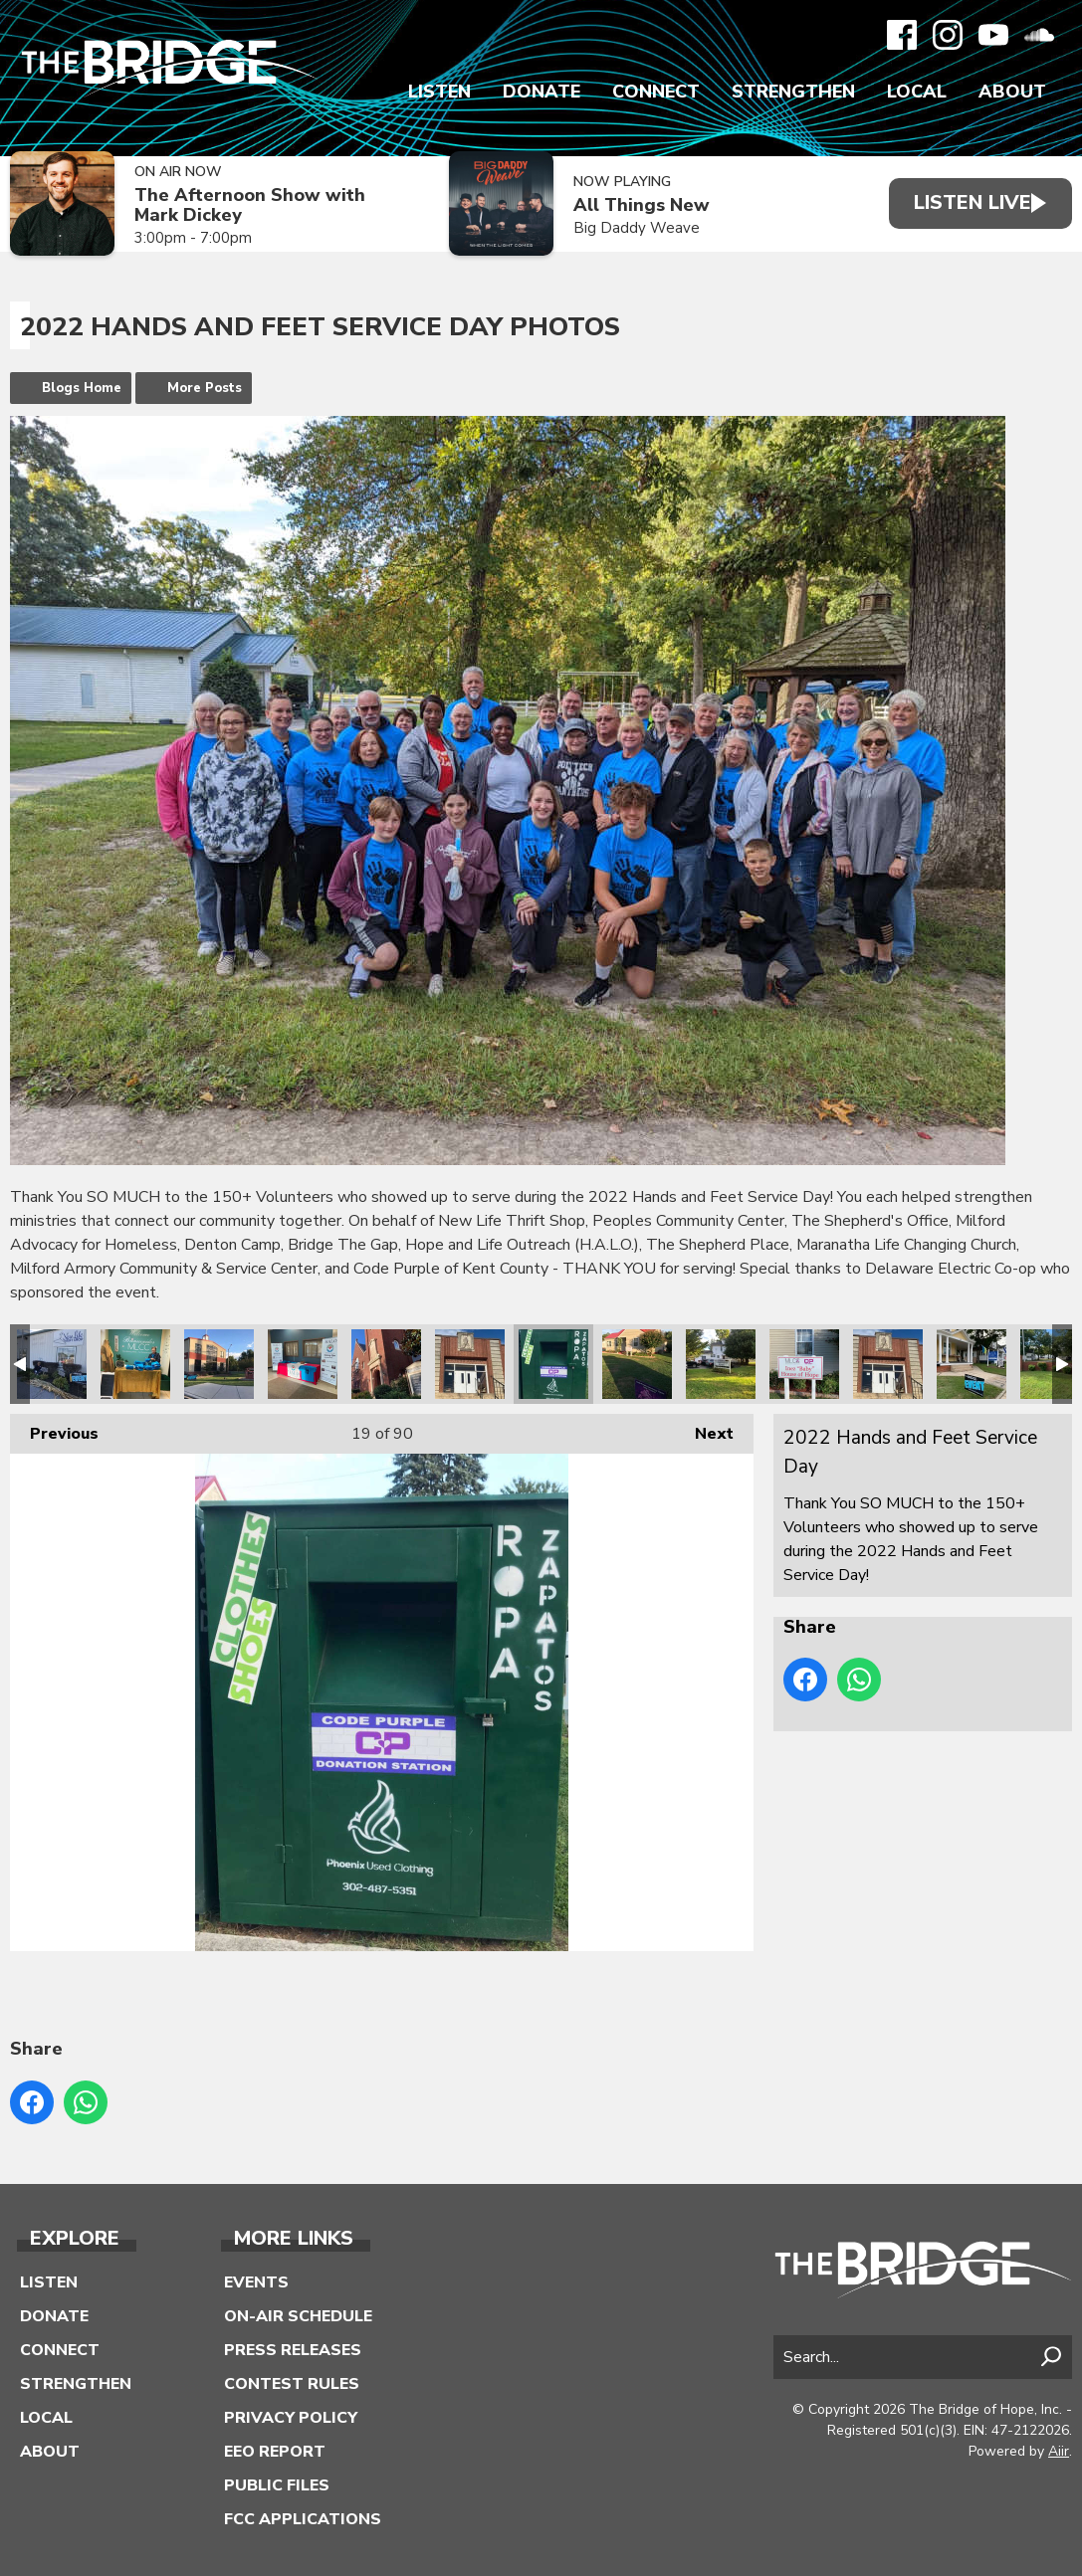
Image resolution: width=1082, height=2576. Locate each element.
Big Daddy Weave (625, 228)
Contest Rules (291, 2384)
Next (704, 1429)
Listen (439, 91)
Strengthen (793, 91)
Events (256, 2282)
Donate (541, 91)
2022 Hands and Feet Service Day (52, 1364)
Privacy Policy (290, 2418)
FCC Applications (302, 2519)
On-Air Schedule (298, 2316)
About (1012, 91)
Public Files (276, 2485)
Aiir (1058, 2451)
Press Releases (292, 2350)
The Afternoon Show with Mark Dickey (249, 205)
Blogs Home (81, 388)
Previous (54, 1429)
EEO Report (274, 2452)
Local (917, 91)
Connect (656, 91)
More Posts (204, 388)
